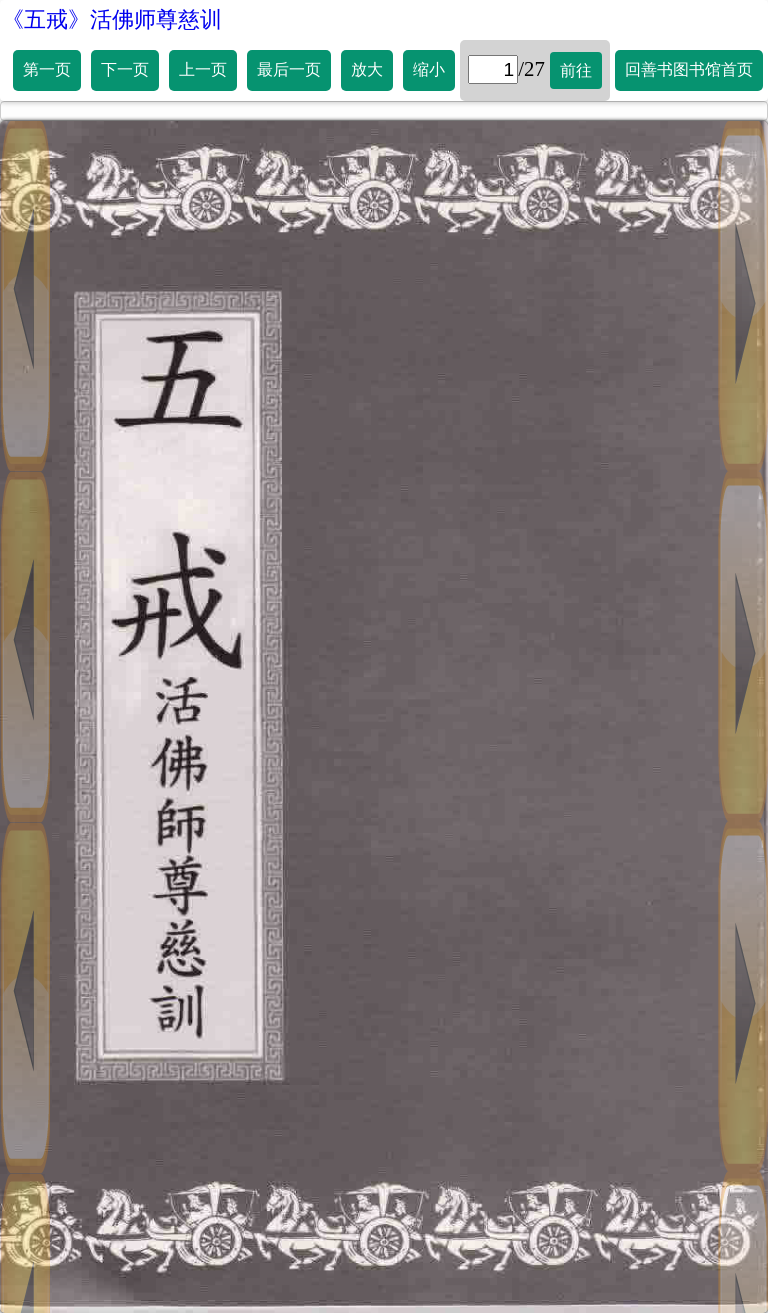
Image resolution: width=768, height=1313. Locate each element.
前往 (576, 70)
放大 (367, 69)
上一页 (203, 69)
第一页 (47, 69)
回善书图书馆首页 (689, 69)
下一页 (125, 69)
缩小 (429, 69)
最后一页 (289, 69)
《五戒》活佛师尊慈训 (112, 19)
